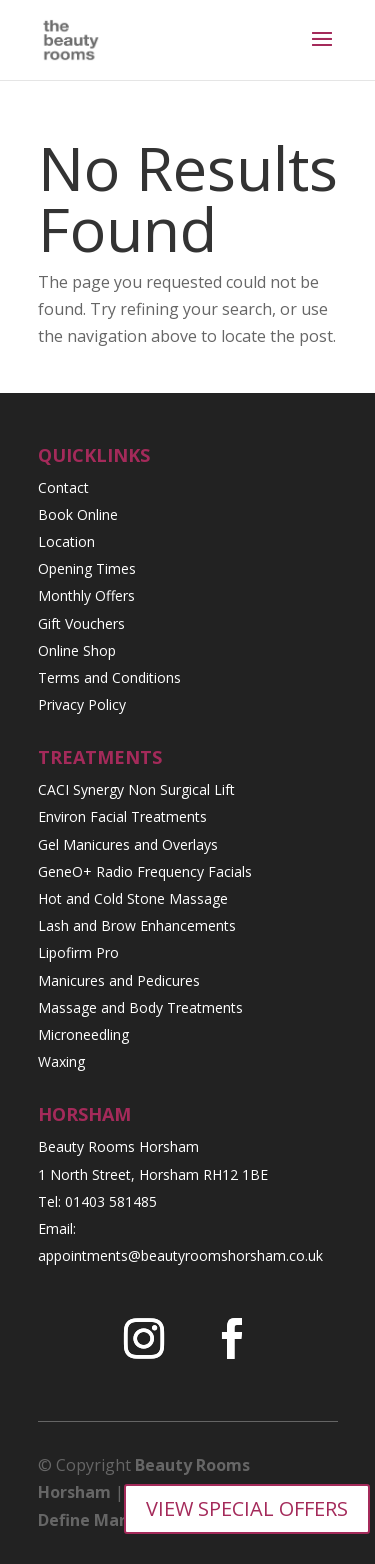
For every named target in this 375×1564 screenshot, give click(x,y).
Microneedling (83, 1034)
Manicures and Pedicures (119, 980)
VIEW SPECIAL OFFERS (247, 1508)
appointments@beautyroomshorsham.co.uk (180, 1255)
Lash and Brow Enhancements (137, 925)
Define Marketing (109, 1520)
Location (66, 541)
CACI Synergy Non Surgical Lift (136, 789)
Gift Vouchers (81, 623)
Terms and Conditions (109, 677)
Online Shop (77, 650)
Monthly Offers (86, 595)
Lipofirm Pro (78, 952)
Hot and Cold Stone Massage (133, 898)
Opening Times (87, 568)
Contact (63, 487)
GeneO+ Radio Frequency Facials (145, 871)
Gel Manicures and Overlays (128, 844)
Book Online (78, 514)
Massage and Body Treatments (140, 1007)
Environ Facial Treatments (122, 816)
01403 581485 (111, 1201)
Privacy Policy (82, 704)
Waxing (61, 1061)
